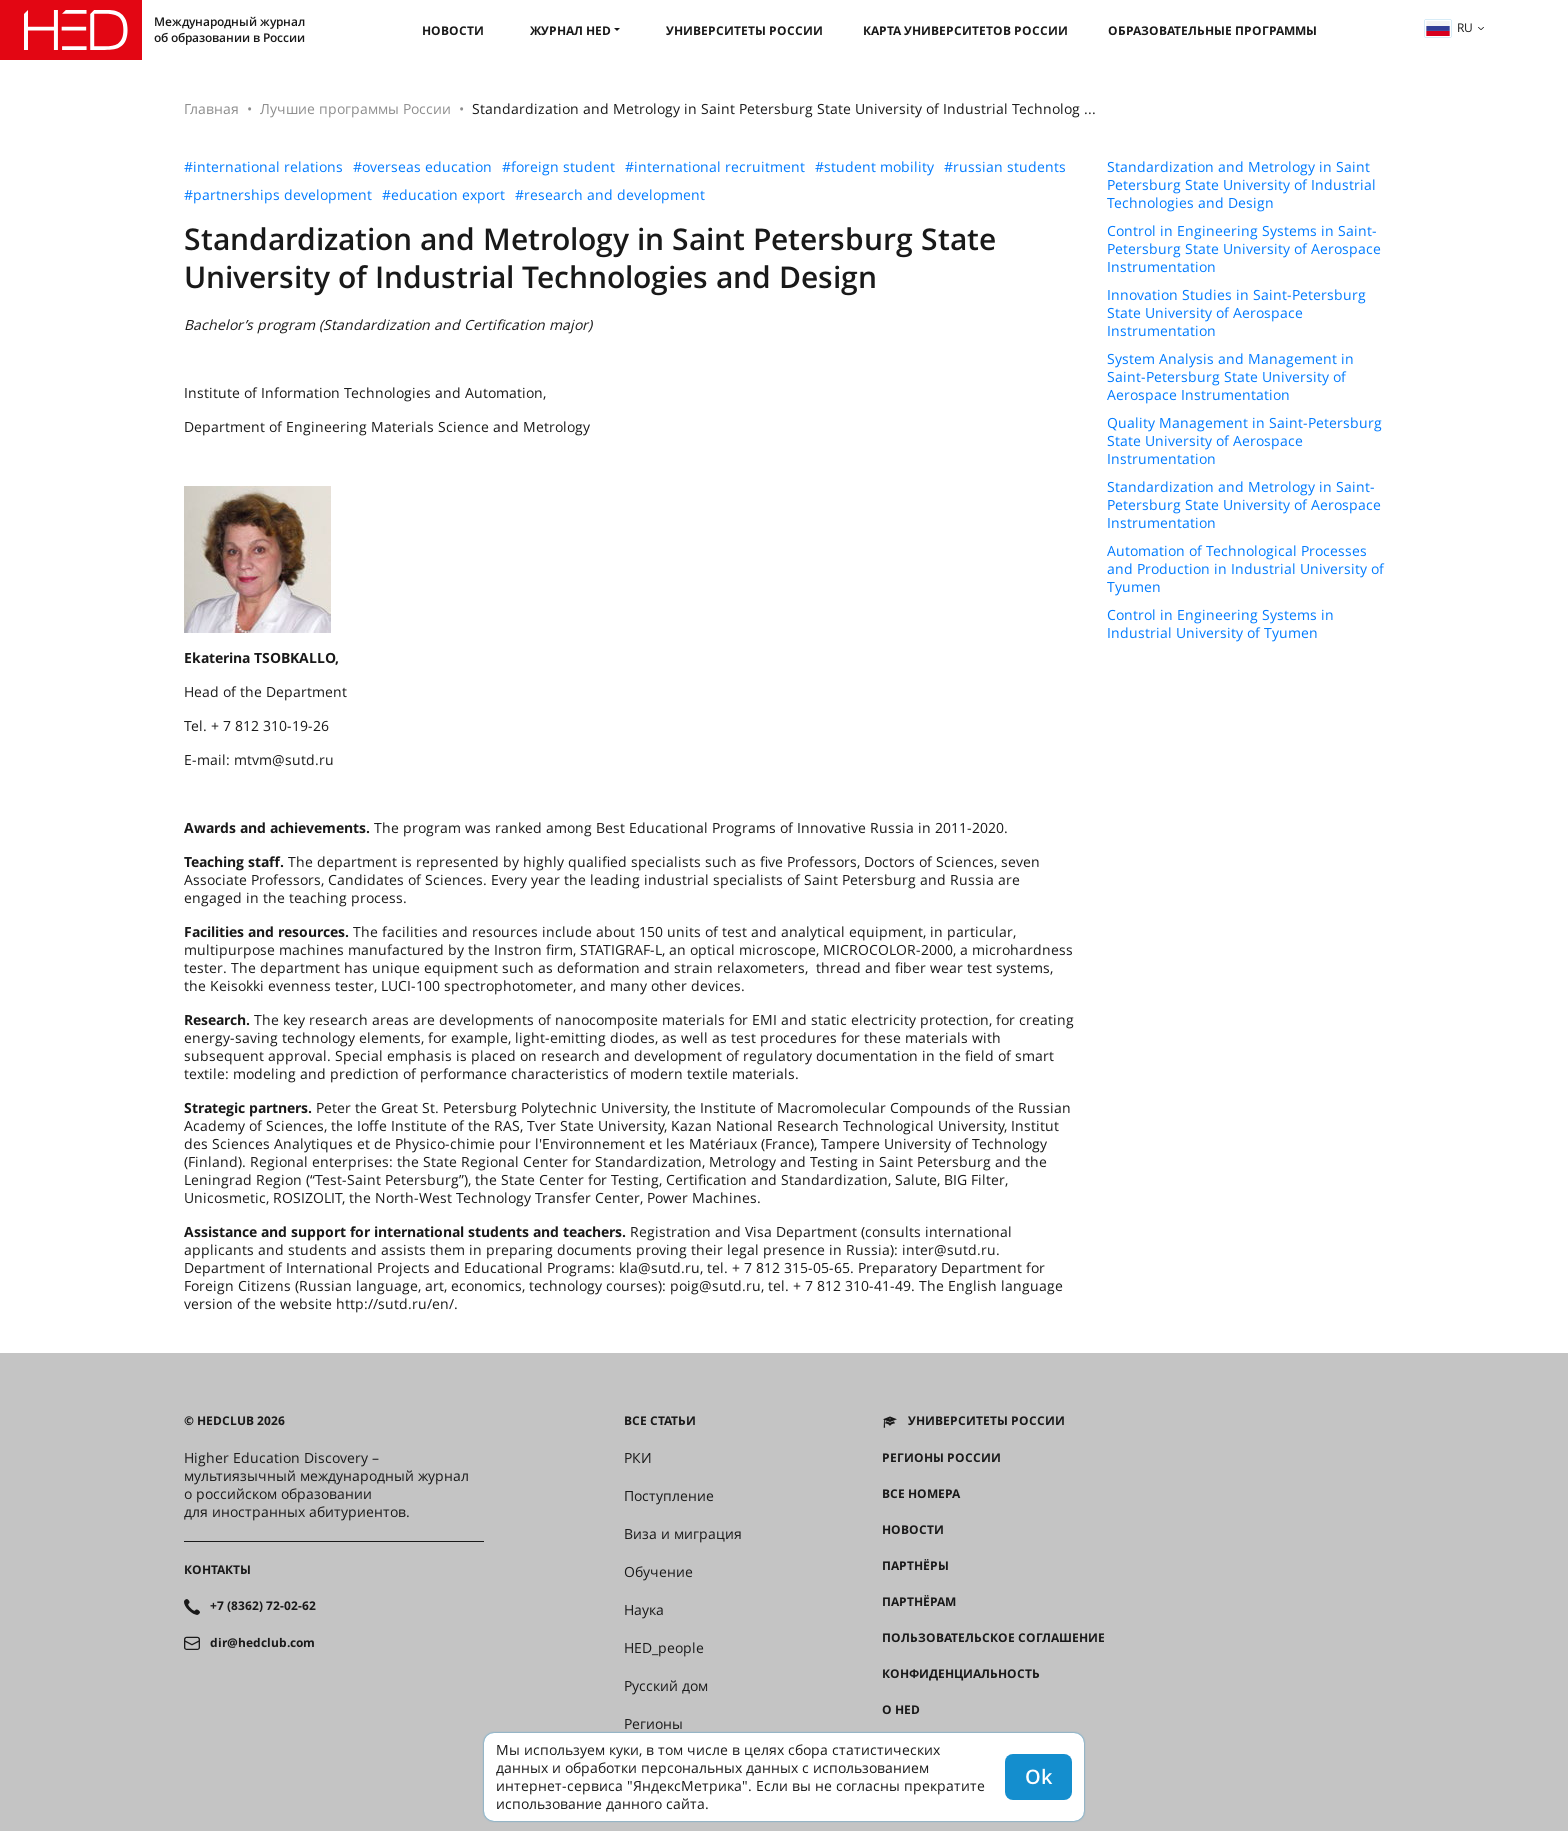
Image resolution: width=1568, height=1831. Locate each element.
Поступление (669, 1496)
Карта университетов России (965, 30)
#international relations (263, 167)
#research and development (610, 195)
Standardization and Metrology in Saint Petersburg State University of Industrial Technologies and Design (1241, 185)
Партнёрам (919, 1602)
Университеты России (744, 30)
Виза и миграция (683, 1534)
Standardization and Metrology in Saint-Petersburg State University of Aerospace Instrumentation (1244, 505)
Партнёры (915, 1566)
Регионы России (941, 1458)
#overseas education (422, 167)
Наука (644, 1610)
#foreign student (558, 167)
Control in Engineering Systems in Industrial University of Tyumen (1220, 624)
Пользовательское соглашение (993, 1638)
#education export (443, 195)
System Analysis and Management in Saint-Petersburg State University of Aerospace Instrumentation (1230, 377)
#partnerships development (278, 195)
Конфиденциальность (961, 1674)
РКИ (638, 1458)
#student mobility (874, 167)
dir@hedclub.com (262, 1643)
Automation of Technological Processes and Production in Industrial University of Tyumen (1245, 569)
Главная (211, 108)
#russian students (1005, 167)
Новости (453, 30)
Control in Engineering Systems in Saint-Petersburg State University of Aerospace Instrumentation (1244, 249)
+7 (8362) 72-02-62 (263, 1606)
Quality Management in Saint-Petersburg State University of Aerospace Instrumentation (1244, 441)
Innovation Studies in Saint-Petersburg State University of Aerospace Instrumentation (1236, 313)
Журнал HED (570, 30)
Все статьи (660, 1421)
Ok (1038, 1776)
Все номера (921, 1494)
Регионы (653, 1724)
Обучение (658, 1572)
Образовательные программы (1212, 30)
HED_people (664, 1648)
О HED (901, 1710)
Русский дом (666, 1686)
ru (1449, 27)
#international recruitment (715, 167)
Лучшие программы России (355, 108)
